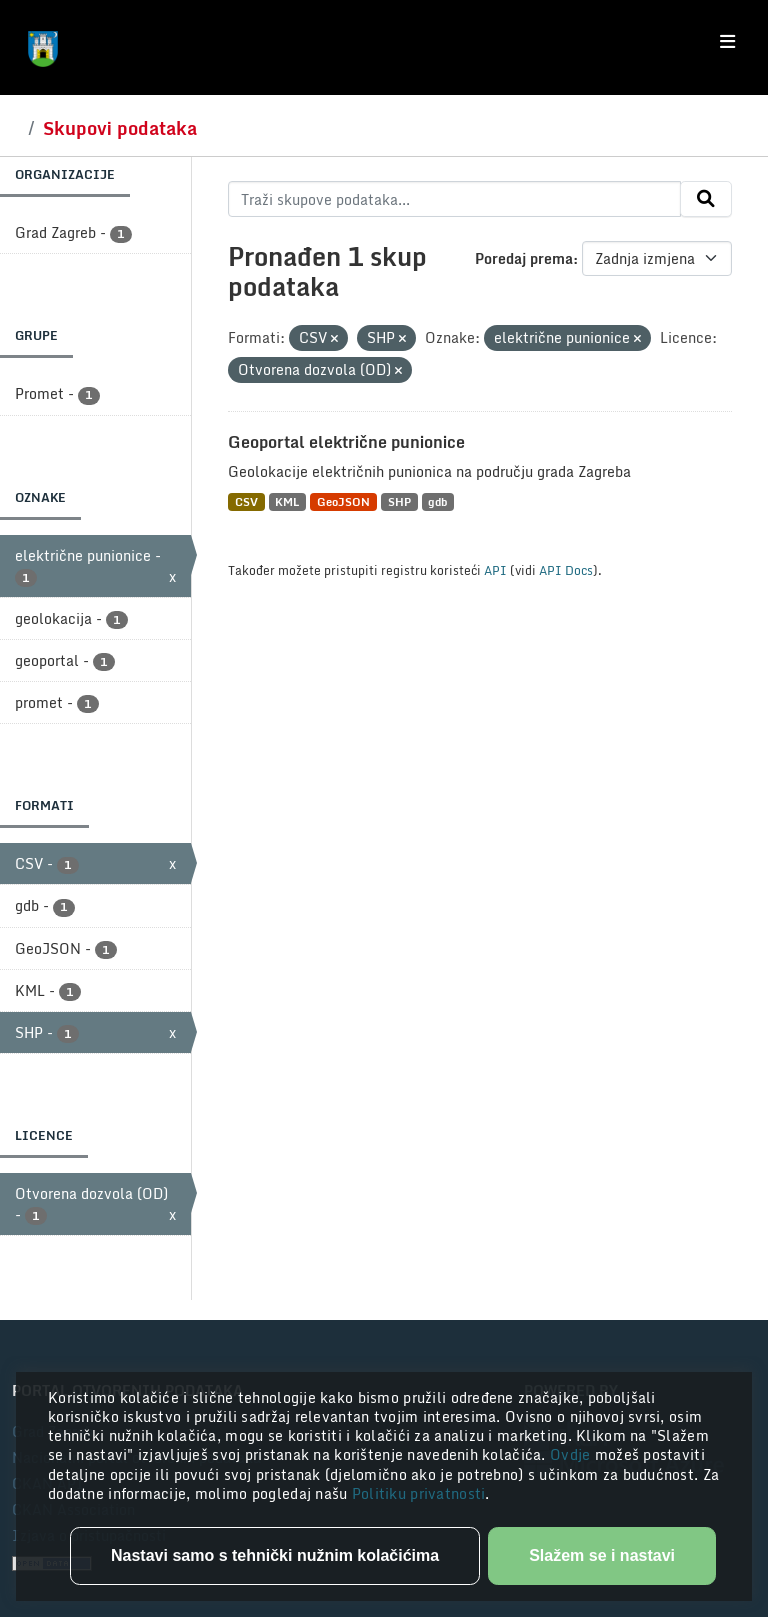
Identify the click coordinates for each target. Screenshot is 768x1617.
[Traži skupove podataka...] (454, 199)
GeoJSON (343, 501)
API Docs (566, 570)
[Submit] (706, 199)
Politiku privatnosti (419, 1493)
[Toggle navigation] (727, 42)
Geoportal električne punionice (346, 442)
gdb (437, 501)
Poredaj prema (524, 258)
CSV (246, 501)
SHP (399, 501)
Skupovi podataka (120, 128)
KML (287, 501)
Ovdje (572, 1454)
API (495, 570)
